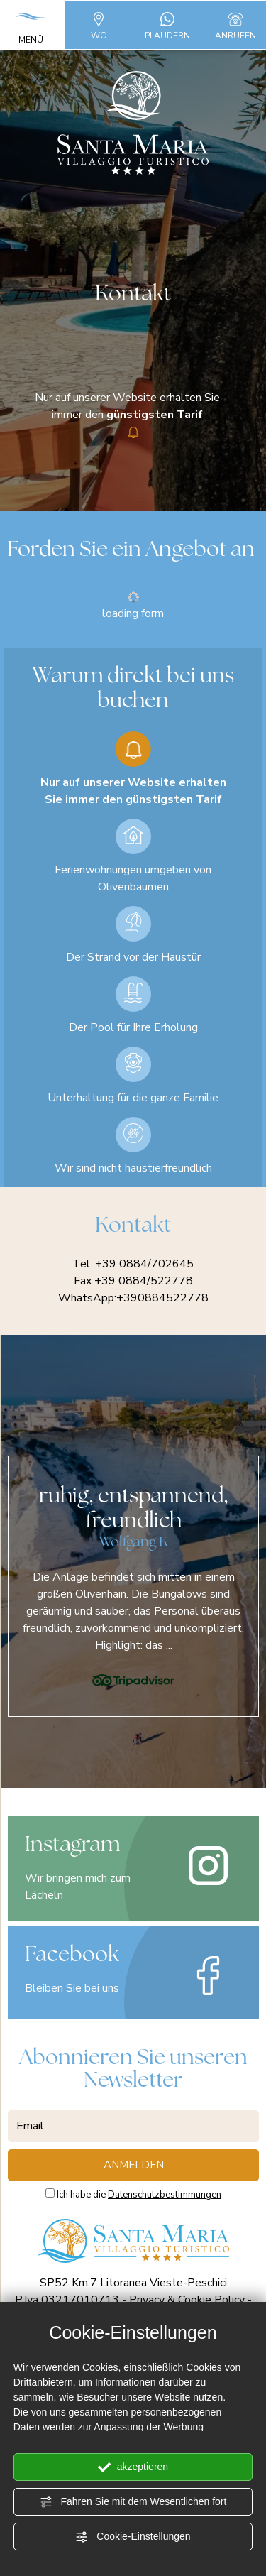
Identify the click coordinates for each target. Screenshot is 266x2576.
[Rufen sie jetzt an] (235, 18)
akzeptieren (133, 2467)
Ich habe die (139, 2194)
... (169, 1645)
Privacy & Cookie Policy (187, 2300)
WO (98, 24)
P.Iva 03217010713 (67, 2300)
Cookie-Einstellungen (132, 2537)
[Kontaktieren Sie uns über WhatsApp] (167, 18)
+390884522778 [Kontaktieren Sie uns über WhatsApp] (162, 1298)
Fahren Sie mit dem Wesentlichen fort (133, 2502)
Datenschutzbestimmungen (164, 2194)
